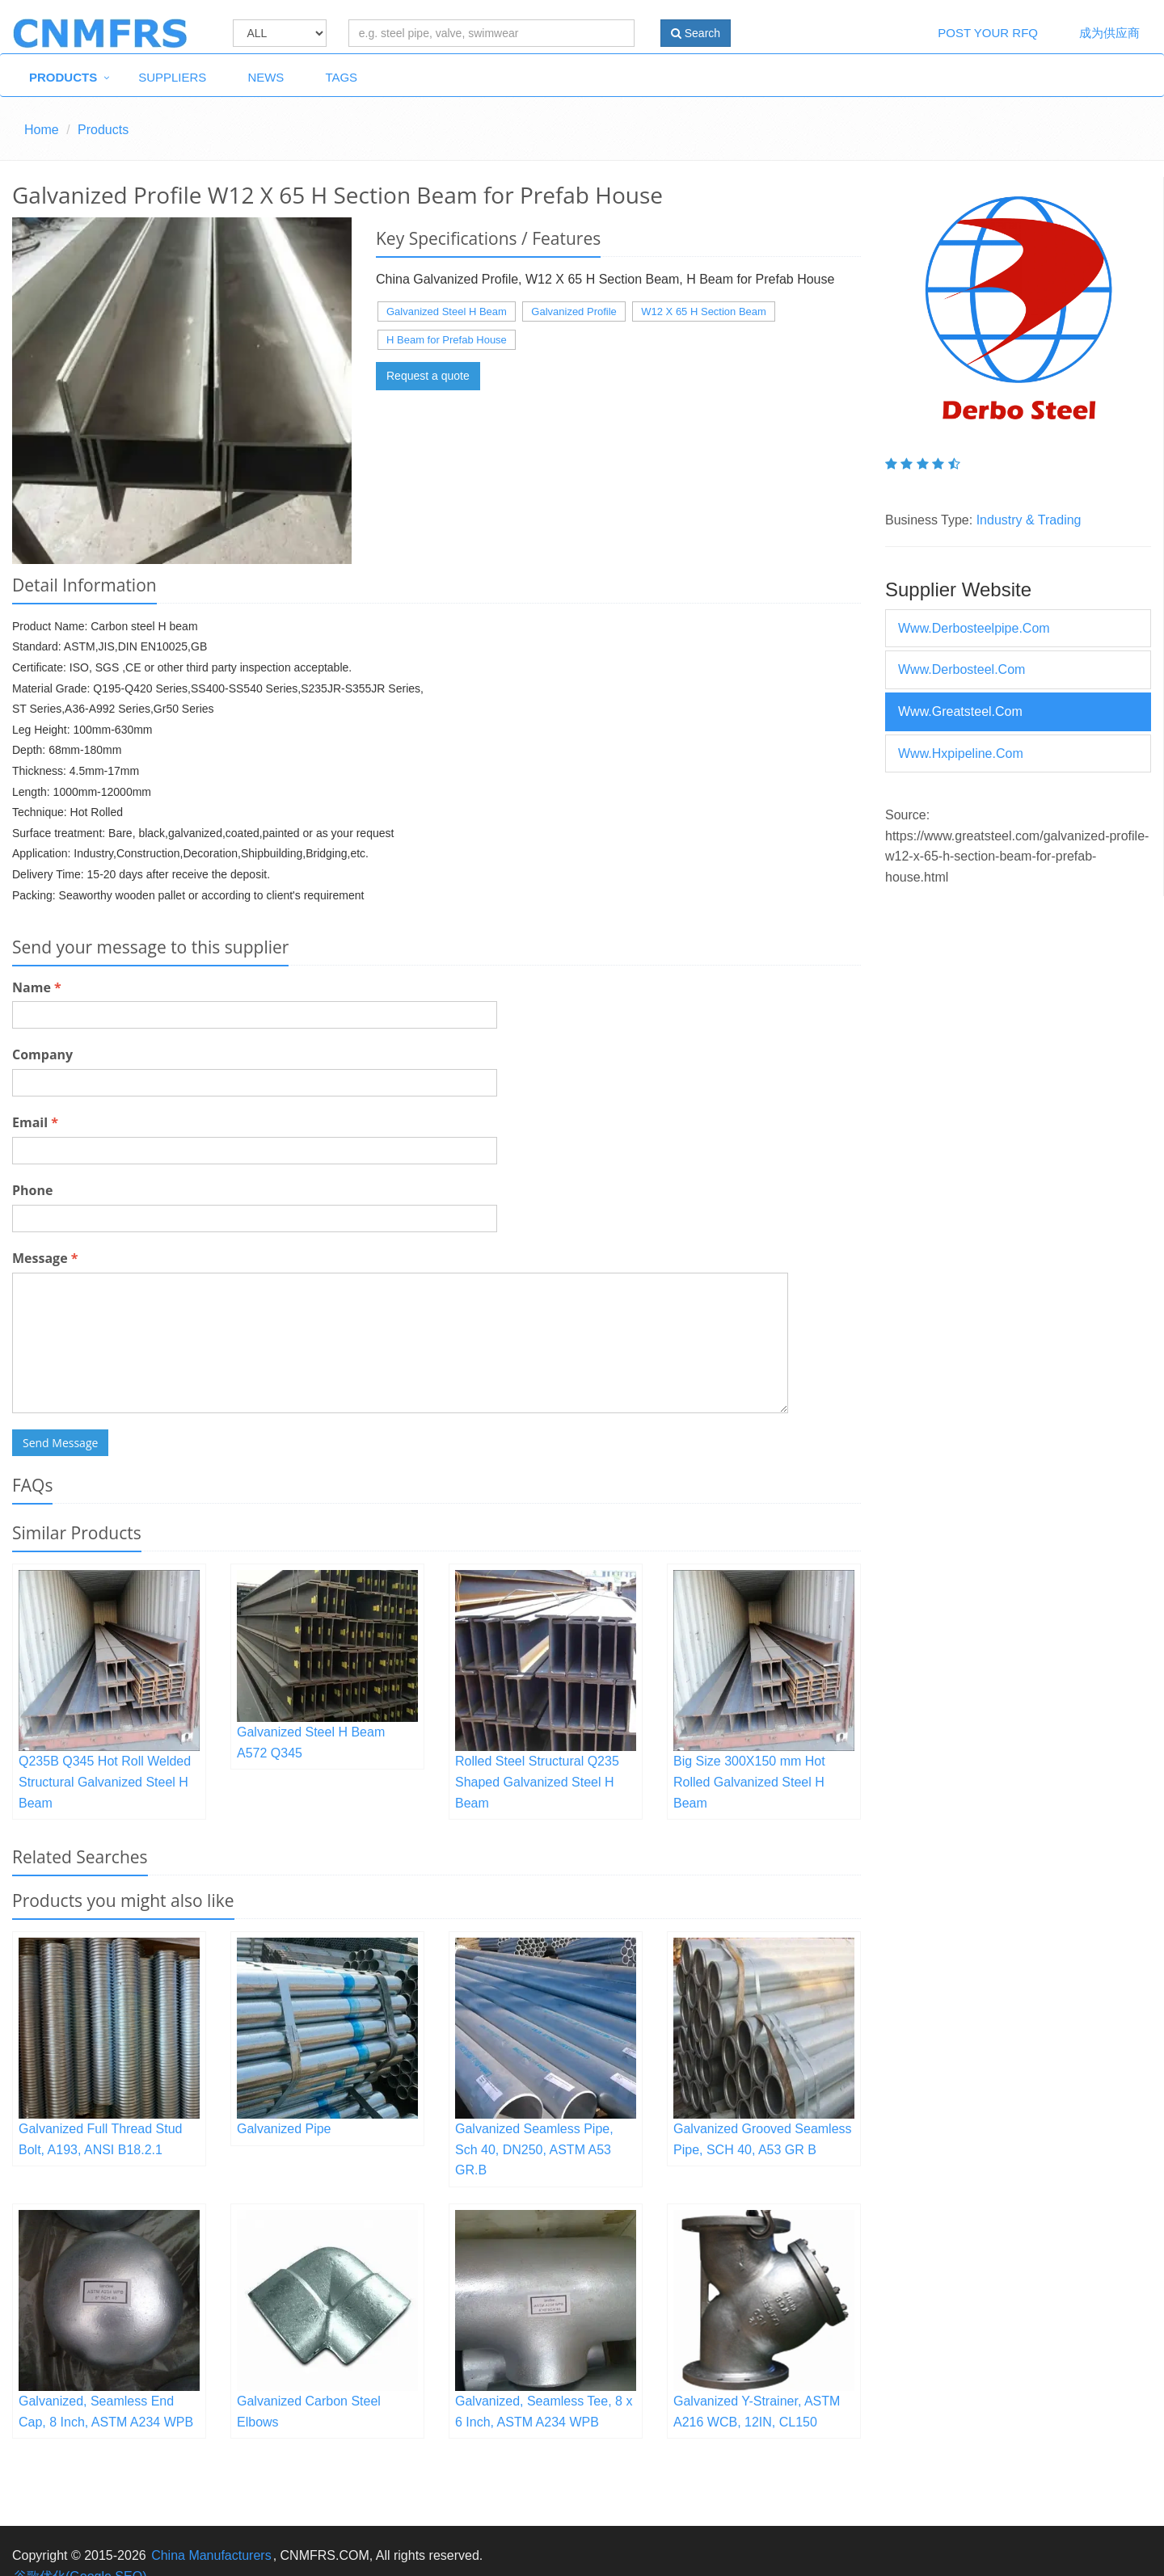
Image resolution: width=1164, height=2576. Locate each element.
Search (695, 33)
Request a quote (428, 375)
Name (36, 987)
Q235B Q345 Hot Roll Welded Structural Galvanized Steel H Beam (105, 1781)
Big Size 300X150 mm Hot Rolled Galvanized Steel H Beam (749, 1781)
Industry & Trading (1029, 520)
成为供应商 (1109, 33)
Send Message (60, 1442)
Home (41, 130)
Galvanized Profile (574, 311)
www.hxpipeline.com (960, 753)
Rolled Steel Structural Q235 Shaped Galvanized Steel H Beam (537, 1781)
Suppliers (172, 77)
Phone (32, 1190)
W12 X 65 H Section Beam (703, 311)
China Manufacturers (211, 2555)
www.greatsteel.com (960, 711)
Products (63, 77)
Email (35, 1122)
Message (45, 1258)
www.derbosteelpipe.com (974, 628)
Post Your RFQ (988, 33)
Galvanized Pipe (284, 2129)
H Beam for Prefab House (446, 340)
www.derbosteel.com (961, 669)
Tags (341, 77)
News (265, 77)
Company (42, 1054)
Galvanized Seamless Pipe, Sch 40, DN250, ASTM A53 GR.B (534, 2149)
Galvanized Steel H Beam (446, 311)
